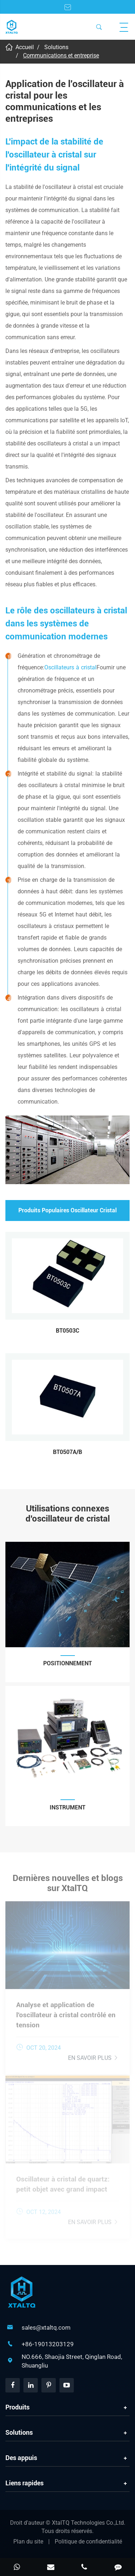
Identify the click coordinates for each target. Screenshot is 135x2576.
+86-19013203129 (48, 2344)
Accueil (24, 47)
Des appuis (21, 2457)
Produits (17, 2407)
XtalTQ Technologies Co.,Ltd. (88, 2522)
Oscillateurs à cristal (70, 667)
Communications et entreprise (61, 55)
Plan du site (28, 2541)
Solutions (56, 47)
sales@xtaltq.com (46, 2327)
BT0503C (67, 1330)
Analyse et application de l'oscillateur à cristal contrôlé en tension (66, 2012)
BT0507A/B (67, 1452)
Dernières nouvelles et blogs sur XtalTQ (68, 1886)
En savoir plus (93, 2055)
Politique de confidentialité (88, 2541)
